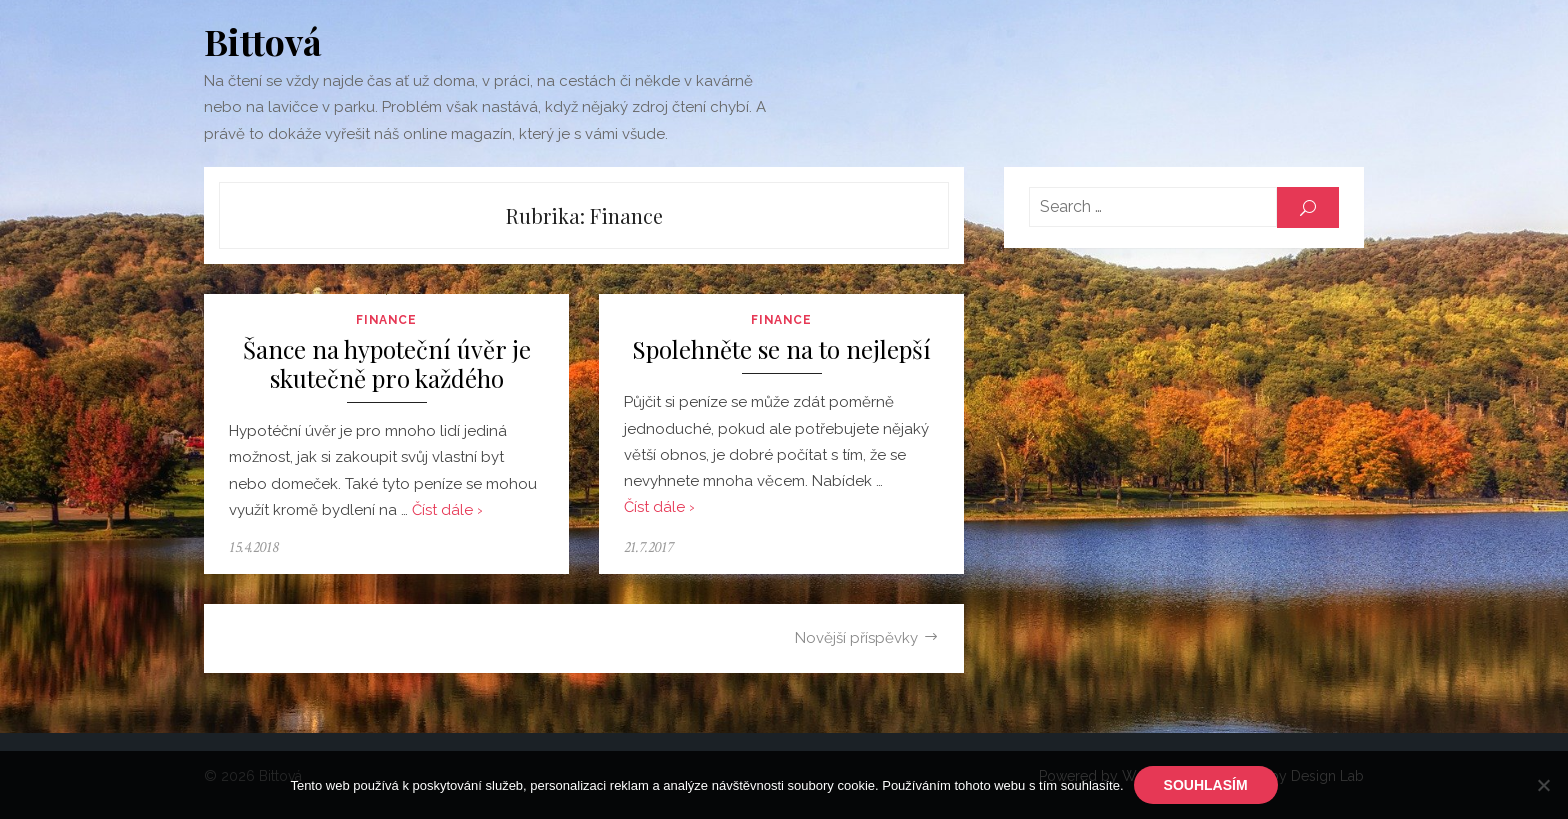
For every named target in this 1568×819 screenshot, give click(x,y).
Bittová (263, 41)
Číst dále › (447, 510)
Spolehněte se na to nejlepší (781, 350)
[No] (1543, 785)
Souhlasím (1206, 785)
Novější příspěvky (856, 638)
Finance (386, 320)
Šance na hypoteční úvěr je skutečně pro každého (387, 364)
